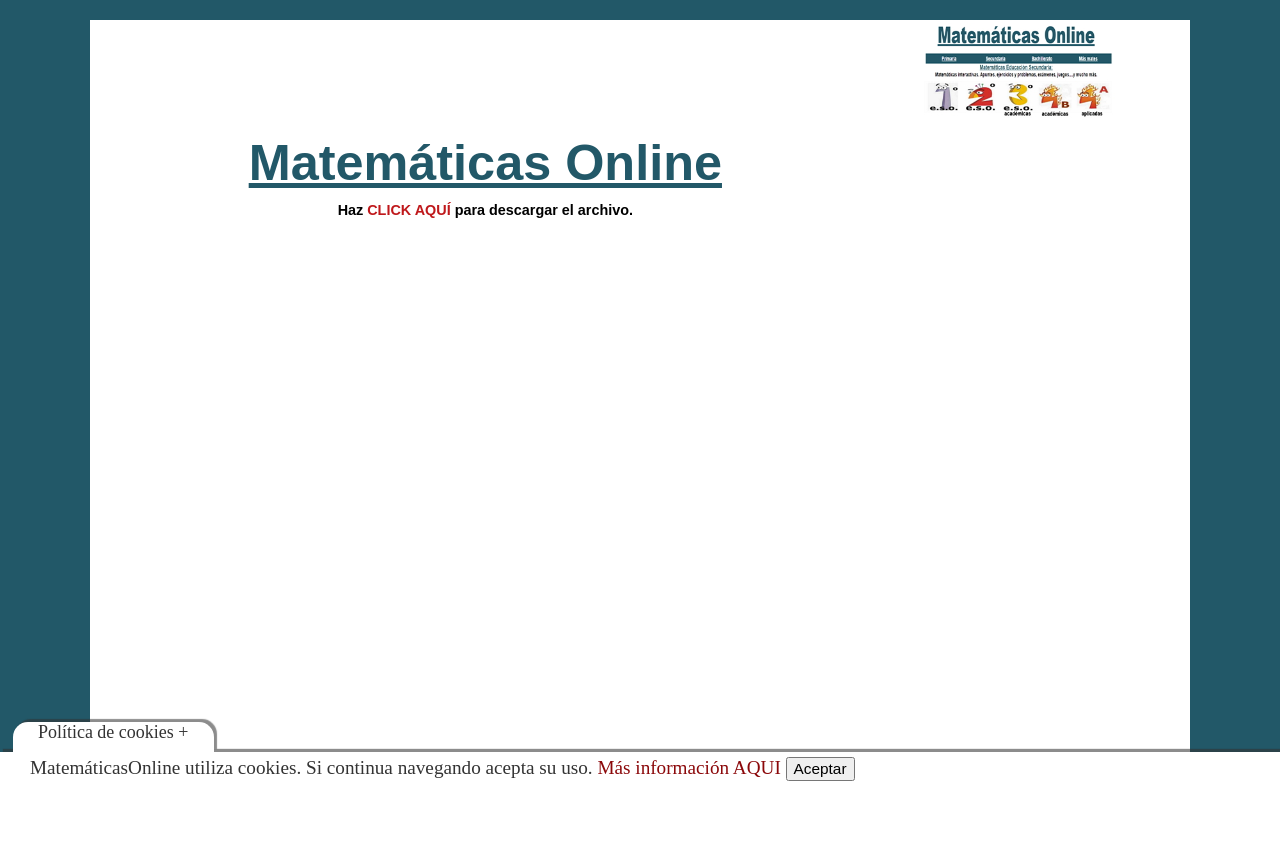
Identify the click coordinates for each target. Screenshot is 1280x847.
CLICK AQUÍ (408, 210)
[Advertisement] (485, 70)
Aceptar (820, 768)
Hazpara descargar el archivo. (485, 210)
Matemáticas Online (485, 162)
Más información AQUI (688, 767)
